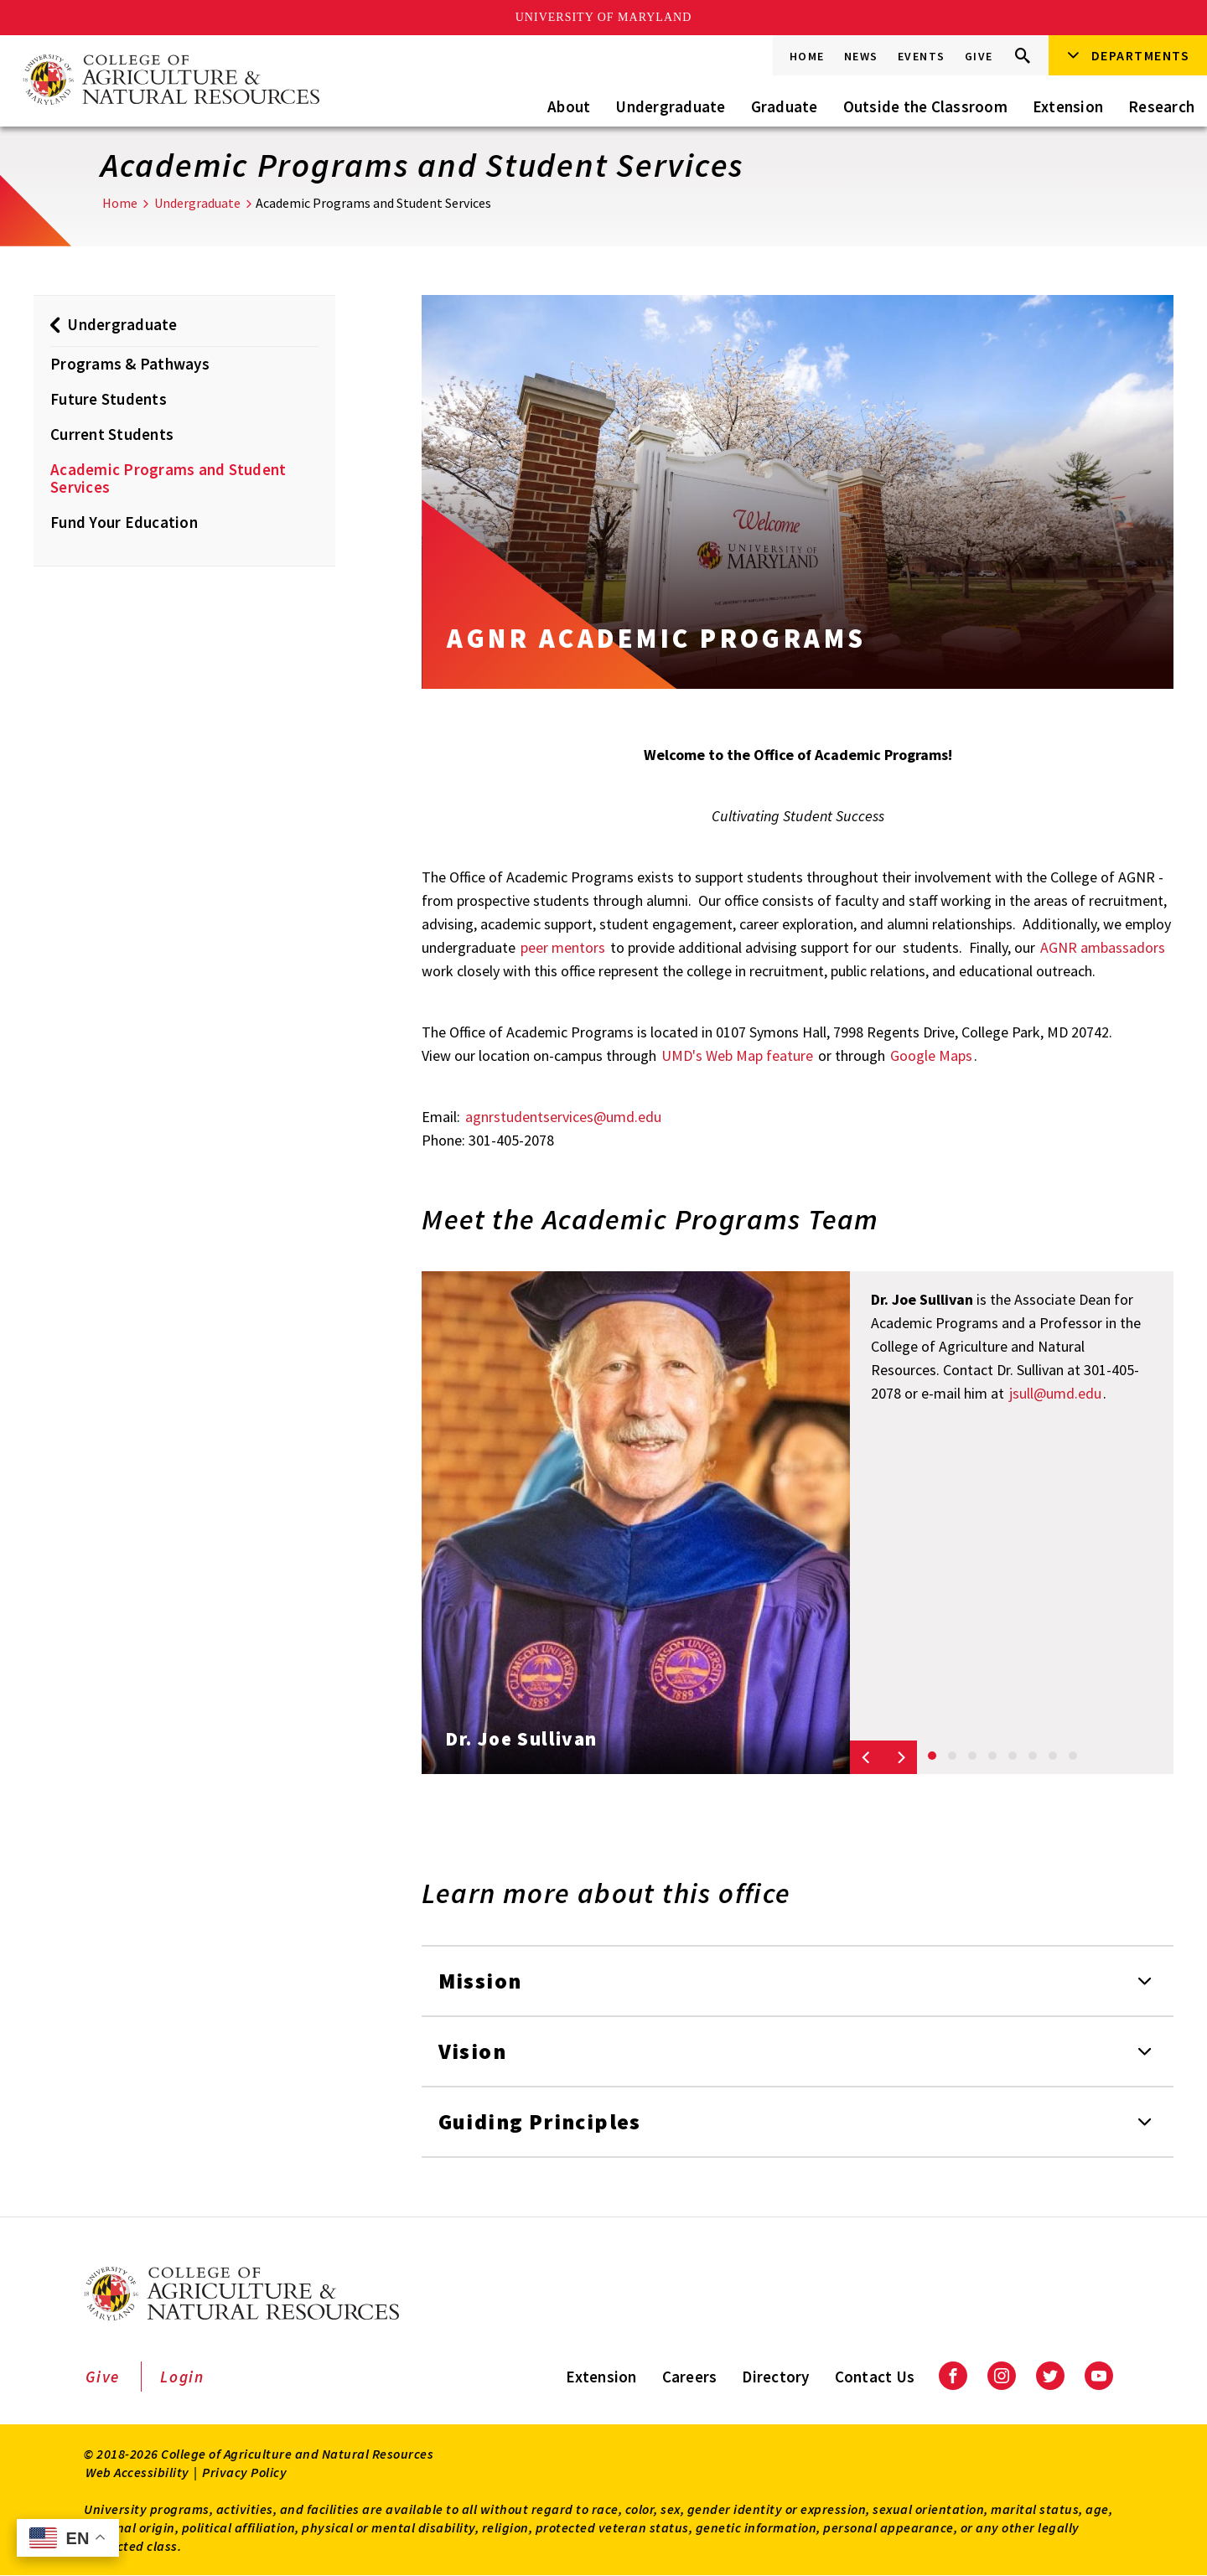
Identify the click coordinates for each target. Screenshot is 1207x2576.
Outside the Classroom (925, 106)
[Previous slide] (866, 1757)
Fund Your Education (124, 522)
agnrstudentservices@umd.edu (563, 1116)
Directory (775, 2377)
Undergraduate (670, 106)
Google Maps (931, 1055)
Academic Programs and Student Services (168, 478)
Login (182, 2377)
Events (921, 56)
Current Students (112, 434)
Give (979, 56)
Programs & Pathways (130, 364)
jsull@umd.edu (1055, 1393)
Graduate (784, 106)
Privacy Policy (244, 2472)
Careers (689, 2377)
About (568, 106)
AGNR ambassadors (1102, 947)
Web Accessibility (137, 2472)
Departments (1140, 55)
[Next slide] (900, 1757)
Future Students (108, 399)
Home (807, 56)
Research (1161, 106)
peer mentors (563, 947)
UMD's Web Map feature (737, 1055)
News (861, 56)
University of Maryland (603, 17)
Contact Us (875, 2377)
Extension (1068, 106)
